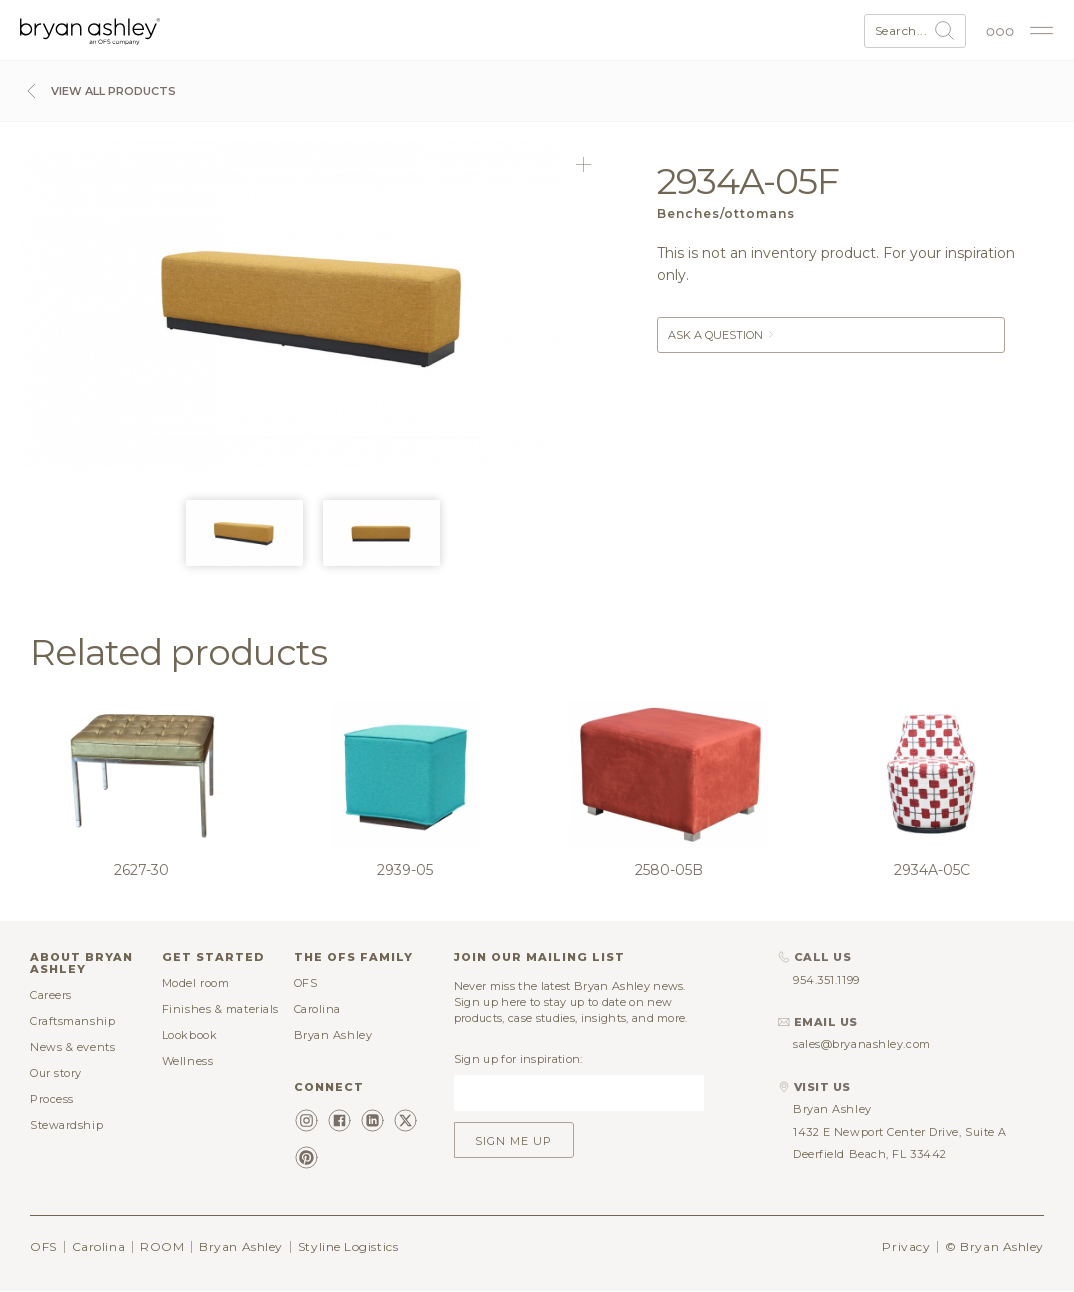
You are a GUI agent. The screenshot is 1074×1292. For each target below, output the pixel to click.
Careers (51, 995)
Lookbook (189, 1035)
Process (52, 1099)
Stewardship (66, 1125)
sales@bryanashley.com (862, 1044)
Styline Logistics (348, 1246)
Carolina (317, 1009)
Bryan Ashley (333, 1035)
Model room (196, 983)
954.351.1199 (826, 980)
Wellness (187, 1061)
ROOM (162, 1246)
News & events (72, 1047)
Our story (56, 1073)
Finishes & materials (220, 1009)
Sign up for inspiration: (518, 1059)
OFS (306, 983)
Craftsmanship (72, 1021)
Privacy (906, 1246)
